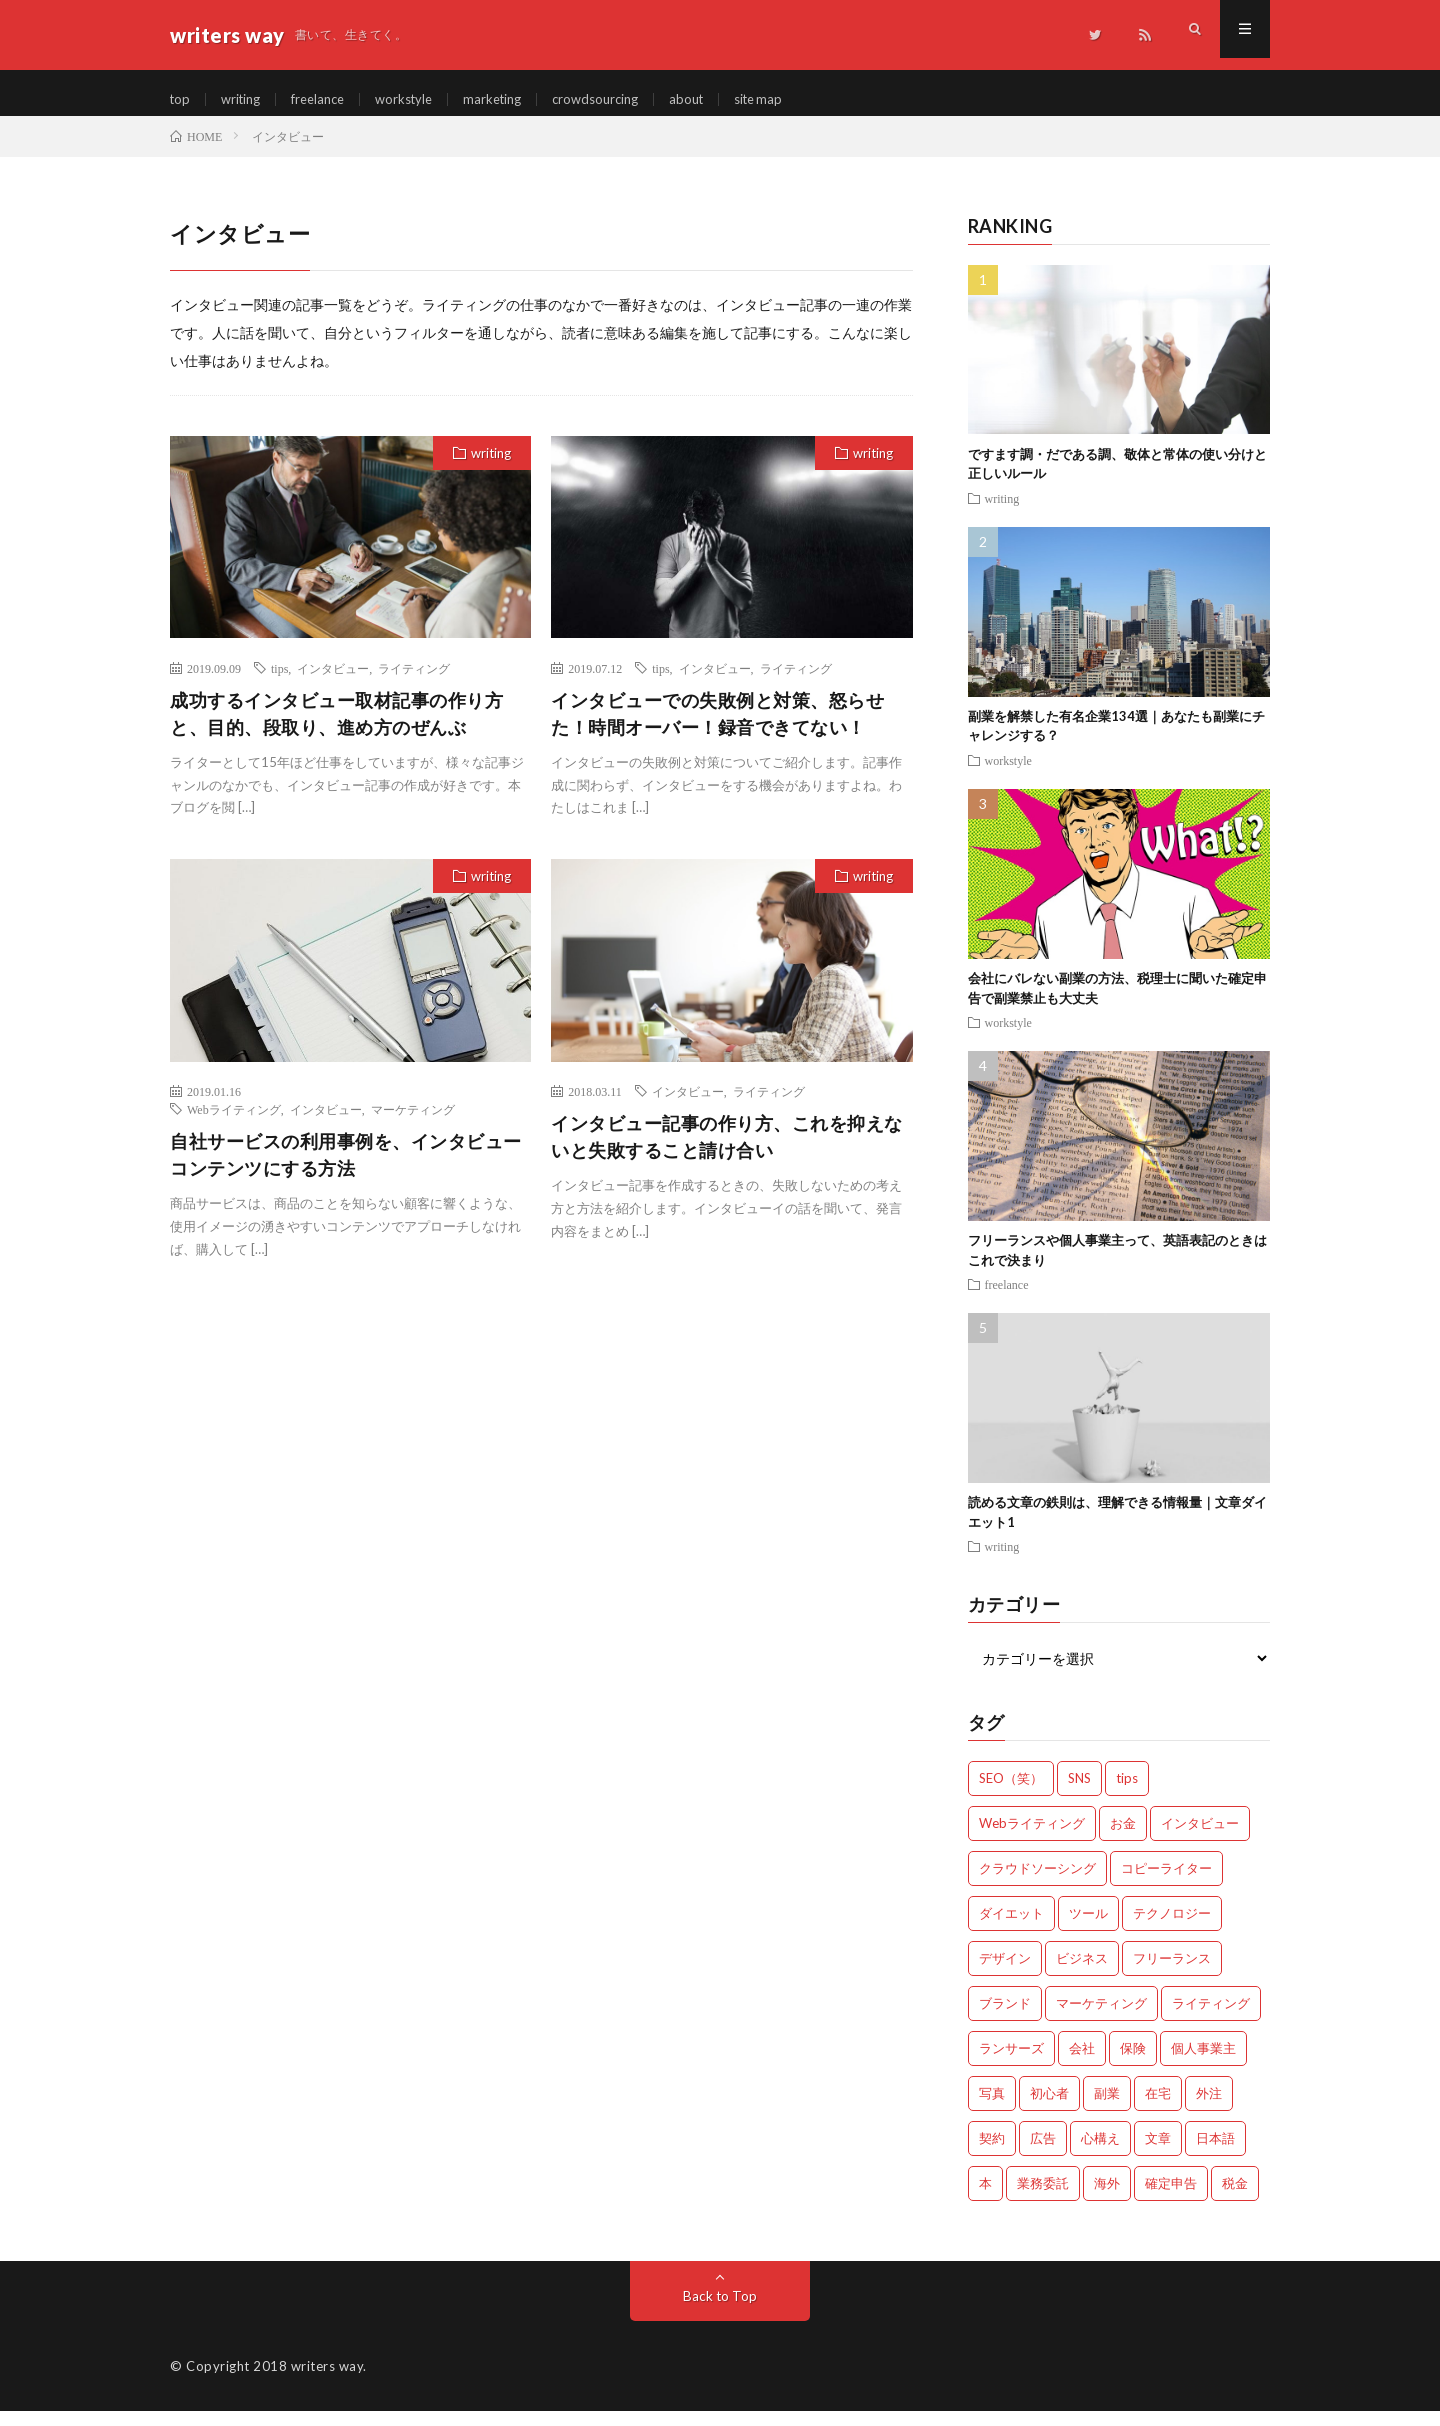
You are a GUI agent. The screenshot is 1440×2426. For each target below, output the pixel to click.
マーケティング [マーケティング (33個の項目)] (1101, 2018)
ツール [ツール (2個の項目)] (1088, 1928)
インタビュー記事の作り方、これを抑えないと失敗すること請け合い (727, 1151)
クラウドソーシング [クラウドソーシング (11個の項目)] (1037, 1883)
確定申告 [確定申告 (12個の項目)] (1171, 2198)
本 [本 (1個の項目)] (985, 2198)
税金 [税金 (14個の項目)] (1235, 2198)
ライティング (414, 682)
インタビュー (333, 682)
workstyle (419, 99)
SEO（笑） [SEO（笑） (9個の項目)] (1011, 1793)
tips (279, 682)
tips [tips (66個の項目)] (1127, 1793)
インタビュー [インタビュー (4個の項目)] (1200, 1838)
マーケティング (413, 1124)
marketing (512, 99)
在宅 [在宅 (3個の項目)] (1158, 2108)
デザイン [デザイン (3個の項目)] (1005, 1973)
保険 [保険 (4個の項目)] (1133, 2063)
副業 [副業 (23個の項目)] (1107, 2108)
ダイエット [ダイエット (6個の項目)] (1011, 1928)
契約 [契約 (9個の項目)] (992, 2153)
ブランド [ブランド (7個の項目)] (1005, 2018)
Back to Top (720, 2310)
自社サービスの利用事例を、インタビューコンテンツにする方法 (346, 1169)
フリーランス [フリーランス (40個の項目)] (1172, 1973)
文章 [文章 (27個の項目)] (1158, 2153)
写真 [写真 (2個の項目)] (992, 2108)
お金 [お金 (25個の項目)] (1123, 1838)
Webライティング (234, 1124)
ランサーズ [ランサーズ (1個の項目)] (1011, 2063)
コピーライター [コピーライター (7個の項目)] (1166, 1883)
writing (245, 99)
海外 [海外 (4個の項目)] (1107, 2198)
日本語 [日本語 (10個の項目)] (1215, 2153)
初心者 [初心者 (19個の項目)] (1049, 2108)
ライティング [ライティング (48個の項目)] (1211, 2018)
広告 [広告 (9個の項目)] (1043, 2153)
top (181, 99)
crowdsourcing (621, 99)
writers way (327, 2381)
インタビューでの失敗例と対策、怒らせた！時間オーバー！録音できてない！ (717, 727)
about (717, 99)
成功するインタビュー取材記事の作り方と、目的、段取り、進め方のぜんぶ (336, 727)
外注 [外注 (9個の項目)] (1209, 2108)
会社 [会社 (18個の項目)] (1082, 2063)
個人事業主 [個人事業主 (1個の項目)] (1203, 2063)
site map (793, 99)
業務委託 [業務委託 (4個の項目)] (1043, 2198)
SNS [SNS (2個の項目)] (1079, 1793)
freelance (327, 99)
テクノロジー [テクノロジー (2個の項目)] (1172, 1928)
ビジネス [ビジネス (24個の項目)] (1082, 1973)
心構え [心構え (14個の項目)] (1100, 2153)
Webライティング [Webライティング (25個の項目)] (1032, 1838)
